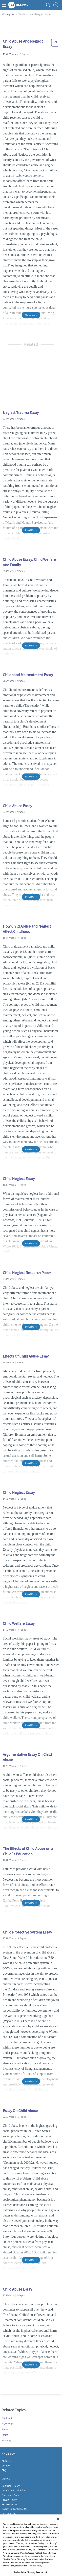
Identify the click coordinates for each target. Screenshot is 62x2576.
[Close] (58, 2531)
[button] (4, 5)
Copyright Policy (10, 2485)
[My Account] (57, 4)
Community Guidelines (14, 2490)
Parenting (6, 2440)
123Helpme (8, 14)
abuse (44, 112)
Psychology (7, 2423)
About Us (7, 2460)
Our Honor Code (11, 2495)
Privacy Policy (9, 2499)
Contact (6, 2465)
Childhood (7, 2417)
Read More (31, 530)
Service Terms (9, 2504)
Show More (31, 315)
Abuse (5, 2429)
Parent (5, 2434)
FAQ (4, 2470)
